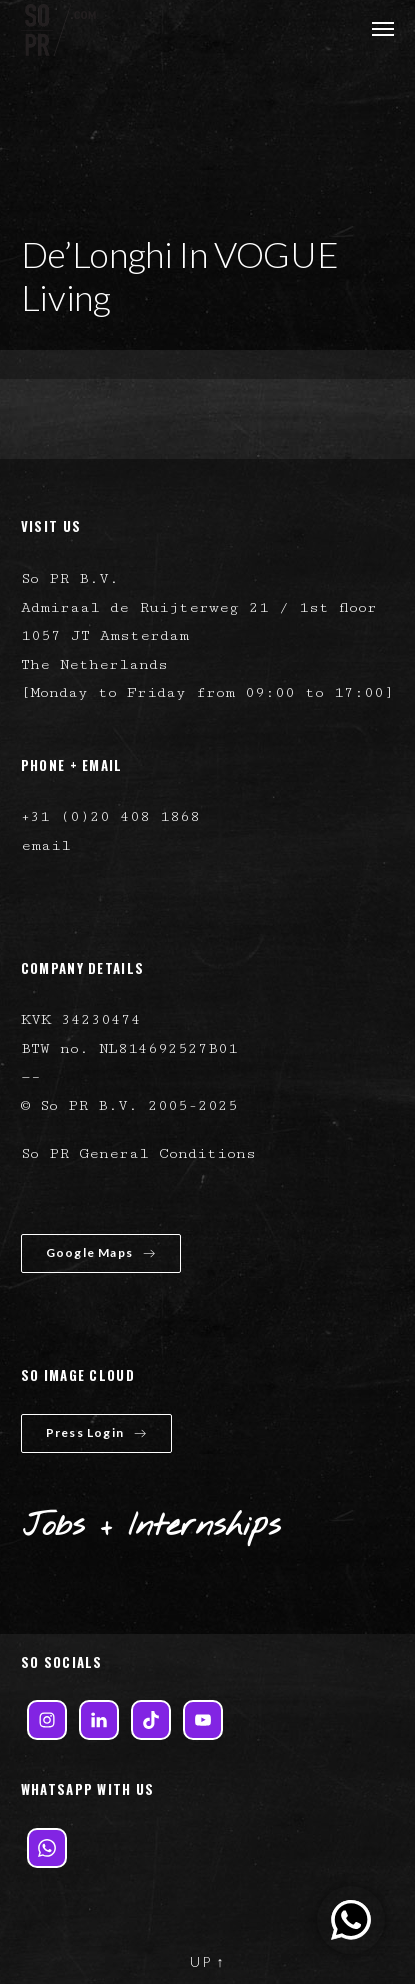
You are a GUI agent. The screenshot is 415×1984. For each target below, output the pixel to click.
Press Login (96, 1432)
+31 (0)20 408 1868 (110, 816)
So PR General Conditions (138, 1153)
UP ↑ (208, 1961)
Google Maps (101, 1252)
